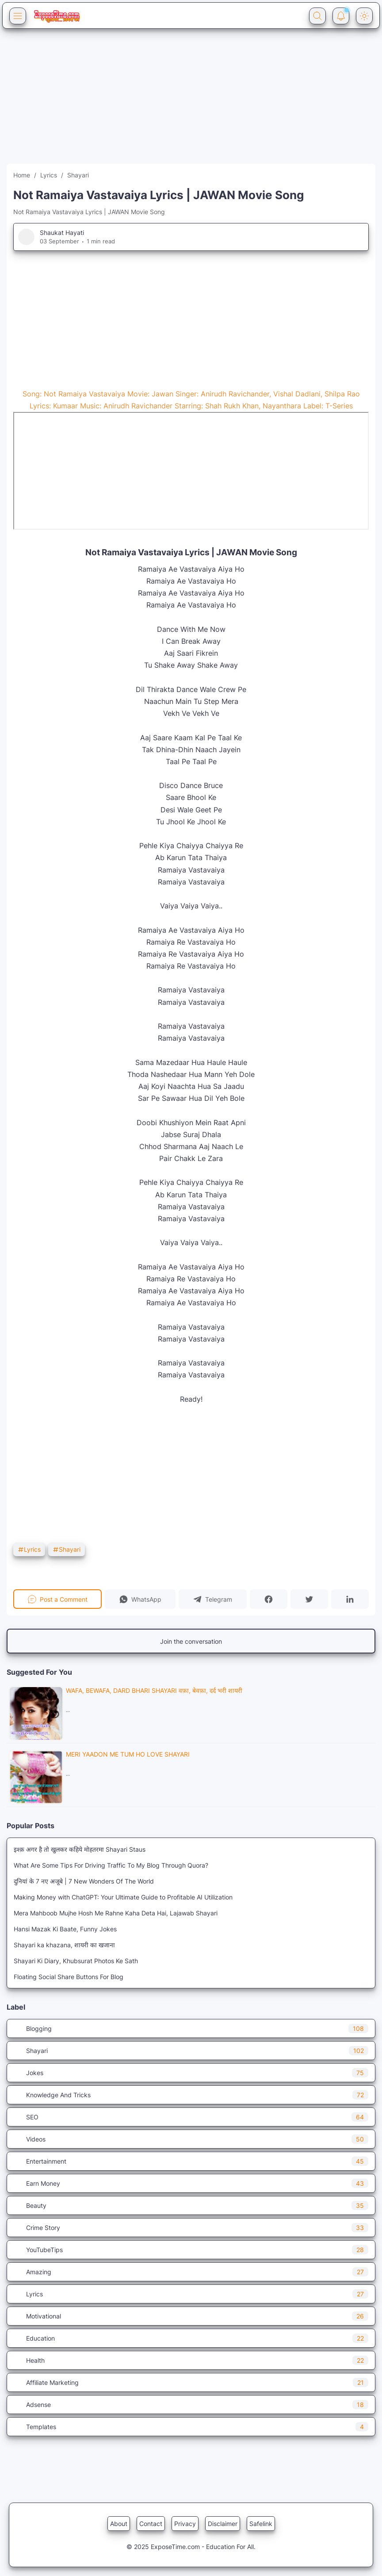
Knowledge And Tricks (191, 2094)
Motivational (191, 2316)
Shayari (66, 1549)
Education (191, 2338)
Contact (150, 2523)
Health (191, 2360)
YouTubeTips (191, 2249)
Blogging (191, 2028)
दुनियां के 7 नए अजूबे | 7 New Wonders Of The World (84, 1881)
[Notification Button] (340, 16)
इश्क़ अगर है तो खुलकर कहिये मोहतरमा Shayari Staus (79, 1849)
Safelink (260, 2523)
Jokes (191, 2072)
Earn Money (191, 2183)
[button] (140, 1599)
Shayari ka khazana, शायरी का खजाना (64, 1945)
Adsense (191, 2404)
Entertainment (191, 2161)
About (118, 2523)
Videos (191, 2139)
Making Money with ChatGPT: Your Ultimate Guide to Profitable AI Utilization (123, 1897)
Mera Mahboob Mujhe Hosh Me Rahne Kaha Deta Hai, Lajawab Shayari (116, 1913)
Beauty (191, 2205)
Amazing (191, 2271)
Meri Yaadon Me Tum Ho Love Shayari (128, 1754)
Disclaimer (222, 2523)
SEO (191, 2117)
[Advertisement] (191, 102)
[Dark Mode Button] (364, 16)
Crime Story (191, 2227)
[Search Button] (317, 16)
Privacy (185, 2523)
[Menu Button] (17, 16)
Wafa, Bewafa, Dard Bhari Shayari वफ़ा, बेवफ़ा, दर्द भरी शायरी (154, 1690)
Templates (191, 2426)
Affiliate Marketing (191, 2382)
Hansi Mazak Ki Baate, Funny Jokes (65, 1929)
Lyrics (29, 1549)
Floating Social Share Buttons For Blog (68, 1976)
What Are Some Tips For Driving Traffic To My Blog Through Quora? (111, 1865)
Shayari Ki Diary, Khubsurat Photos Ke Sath (76, 1961)
